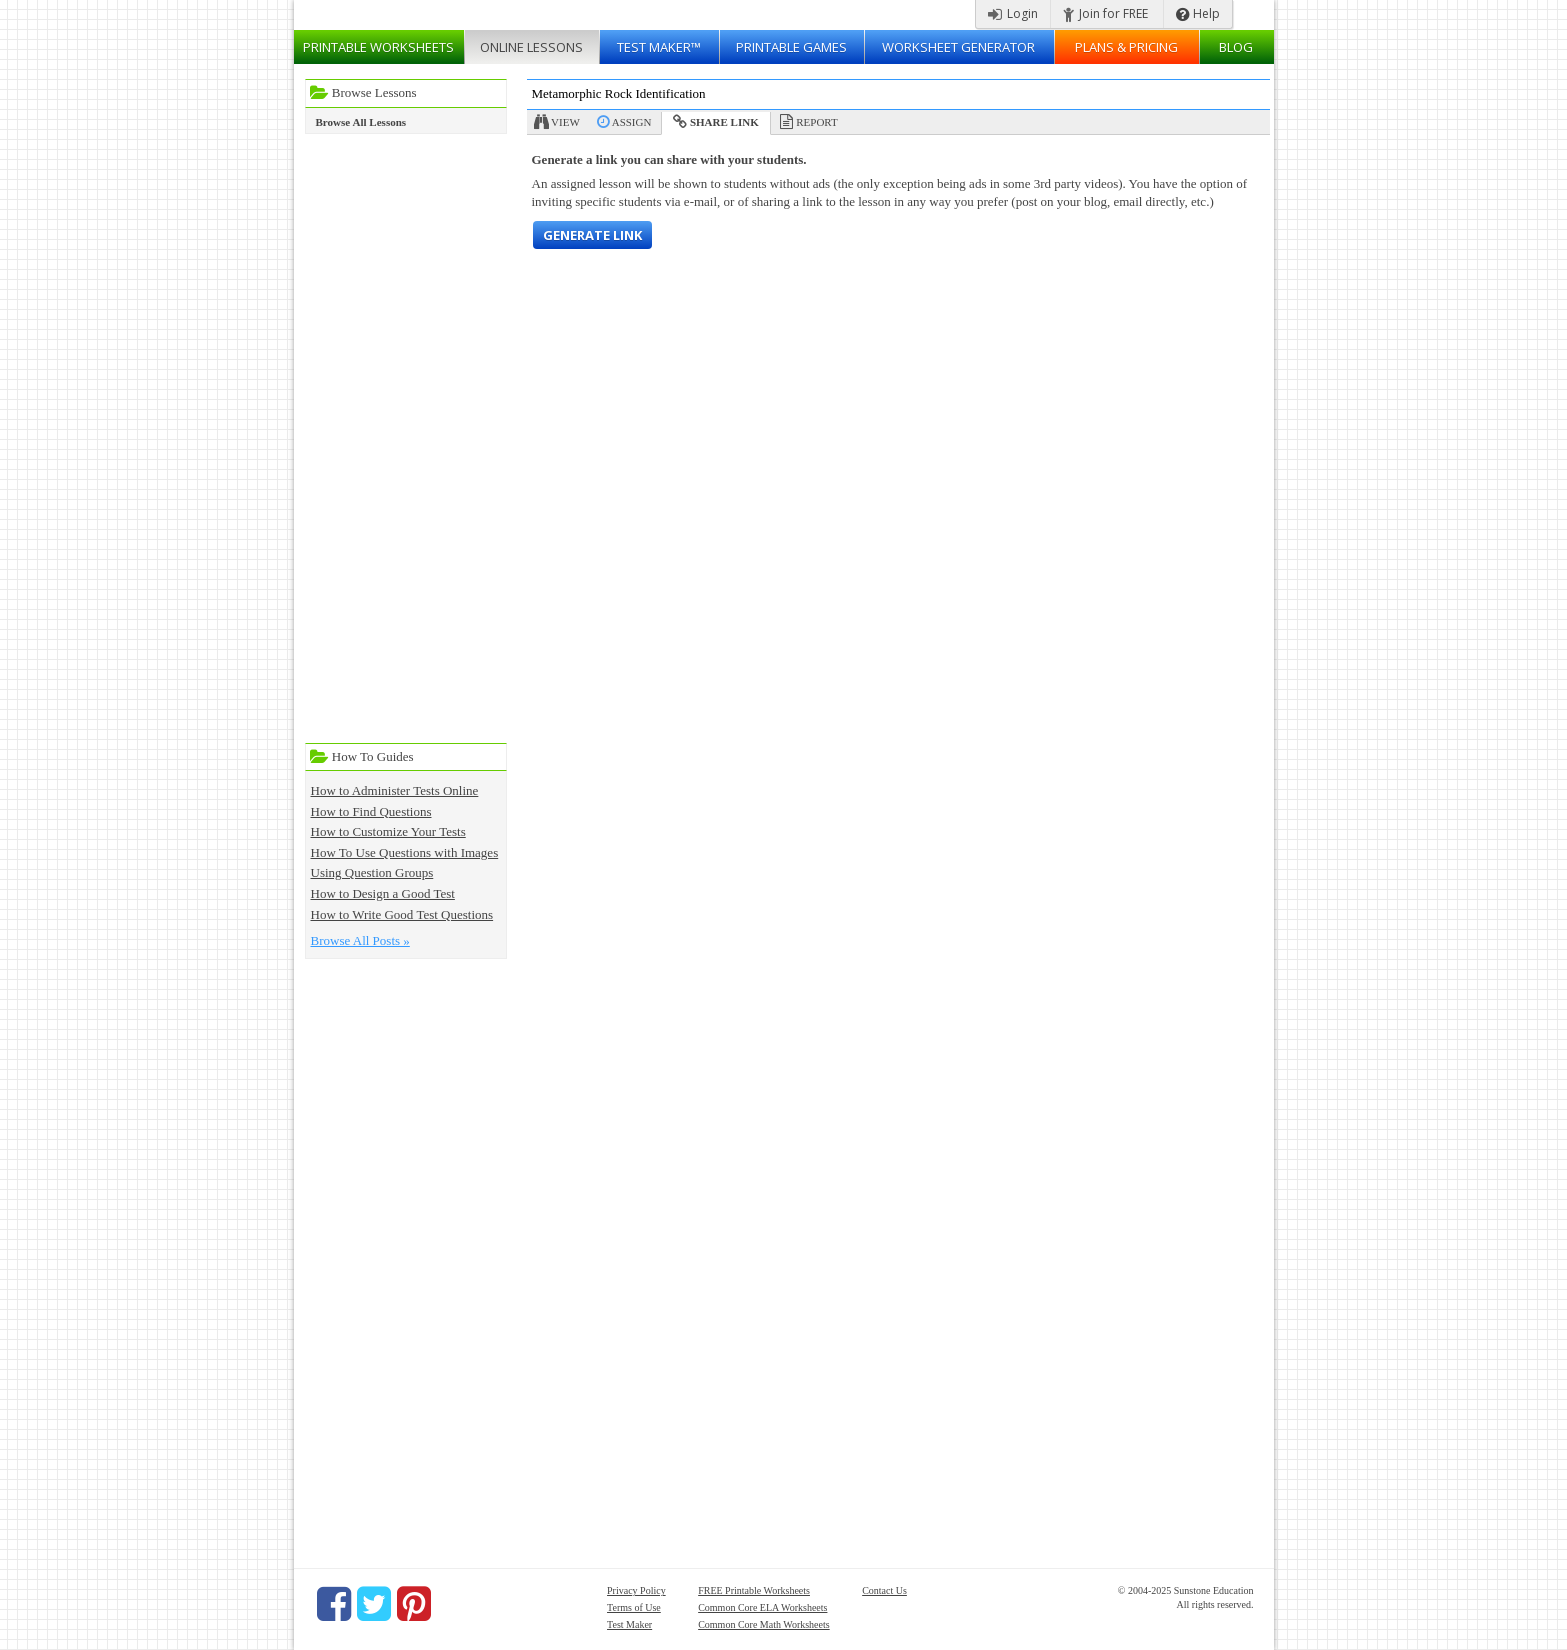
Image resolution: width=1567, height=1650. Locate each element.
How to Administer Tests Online (395, 790)
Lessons (531, 47)
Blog (1236, 47)
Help (1198, 13)
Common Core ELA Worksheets (762, 1607)
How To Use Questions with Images (405, 852)
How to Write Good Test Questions (402, 914)
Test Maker (629, 1624)
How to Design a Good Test (383, 893)
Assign (632, 122)
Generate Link (592, 235)
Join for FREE (1105, 13)
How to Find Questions (371, 811)
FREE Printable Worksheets (754, 1590)
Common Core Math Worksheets (764, 1624)
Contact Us (884, 1590)
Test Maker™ (659, 47)
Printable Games (791, 47)
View (565, 122)
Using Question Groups (372, 872)
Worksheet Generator (958, 47)
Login (1013, 13)
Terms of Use (634, 1607)
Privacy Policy (636, 1590)
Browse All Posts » (360, 940)
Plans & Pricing (1126, 47)
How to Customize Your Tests (388, 831)
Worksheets (378, 47)
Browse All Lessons (361, 122)
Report (817, 122)
